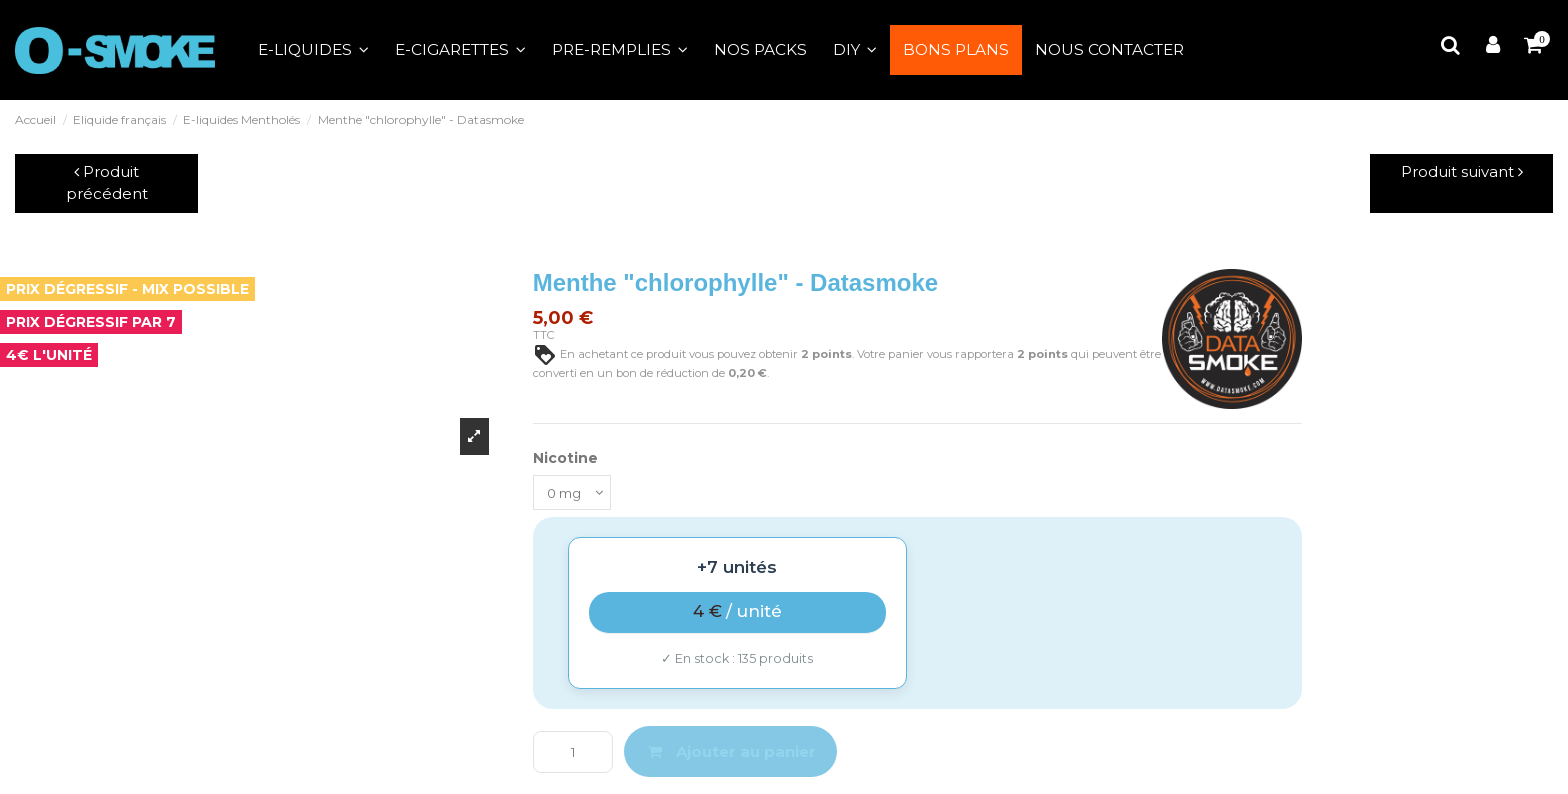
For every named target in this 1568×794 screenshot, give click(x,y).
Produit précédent (107, 183)
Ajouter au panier (730, 754)
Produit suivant (1462, 171)
